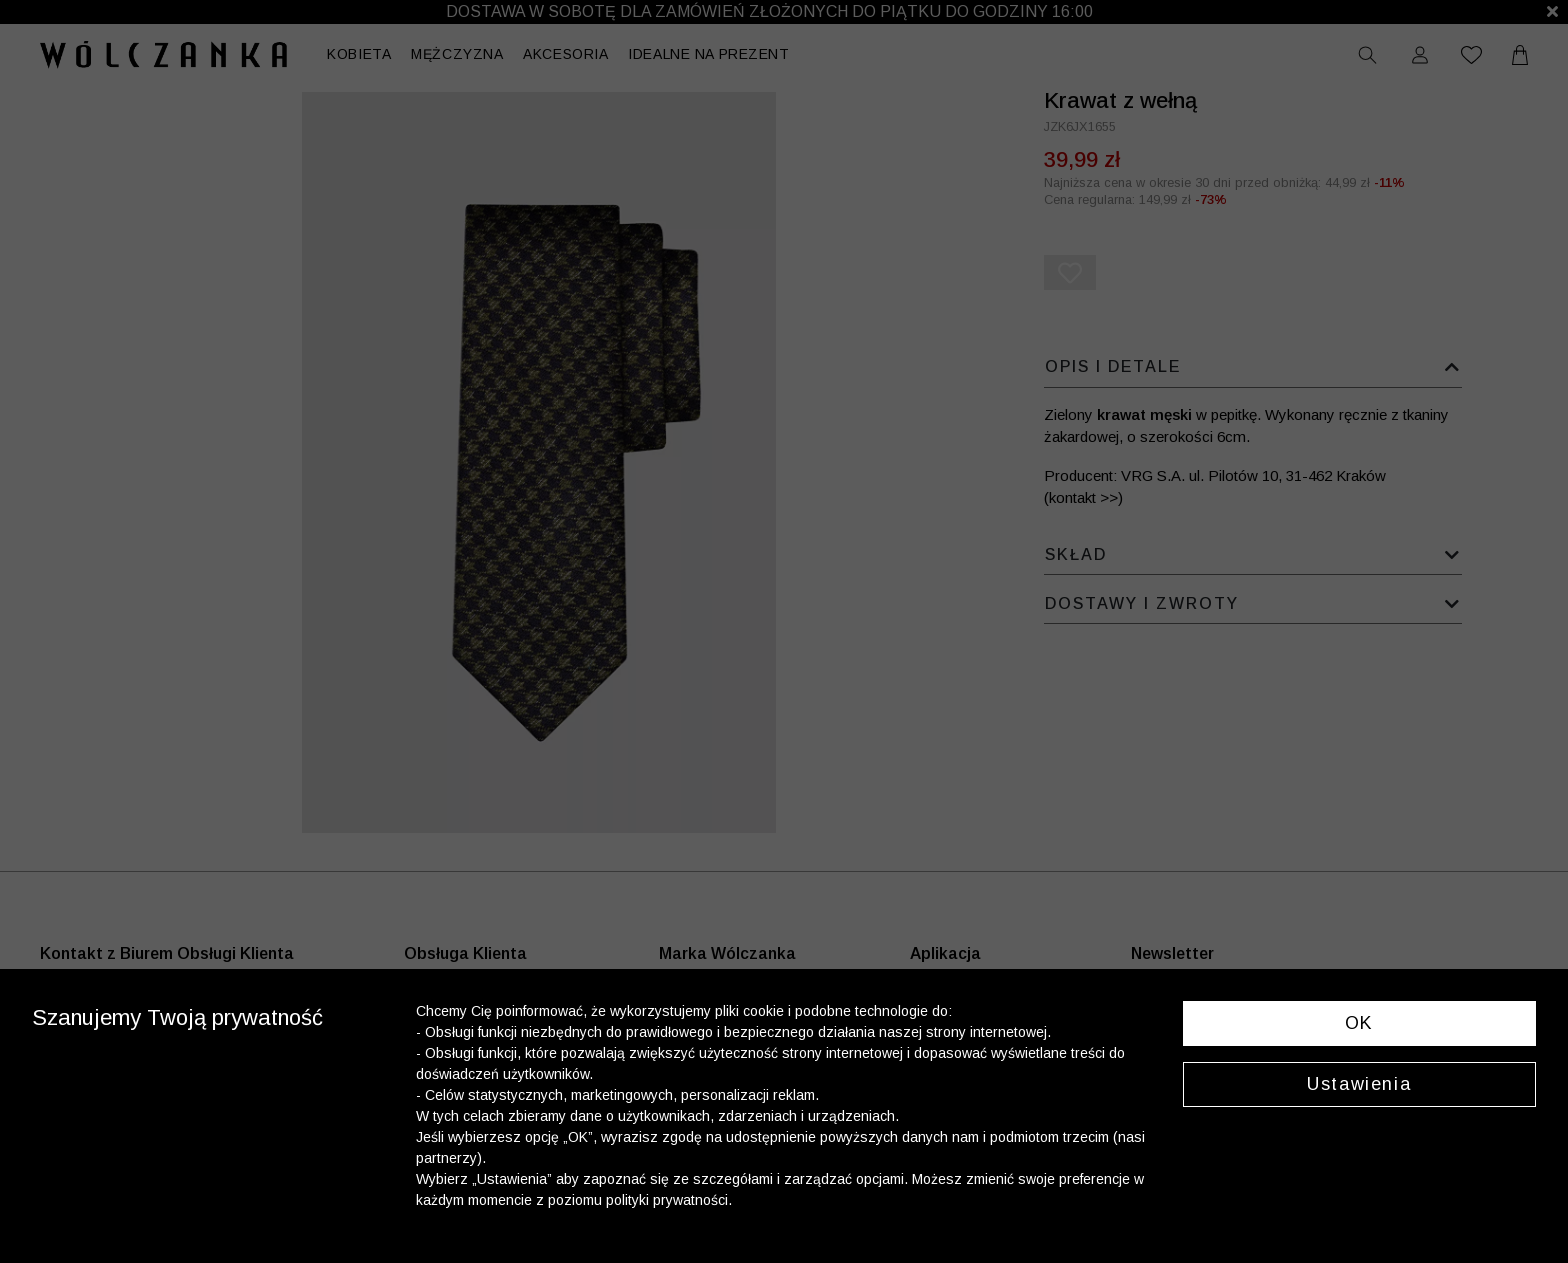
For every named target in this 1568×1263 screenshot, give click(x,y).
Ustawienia (1359, 1084)
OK (1359, 1023)
